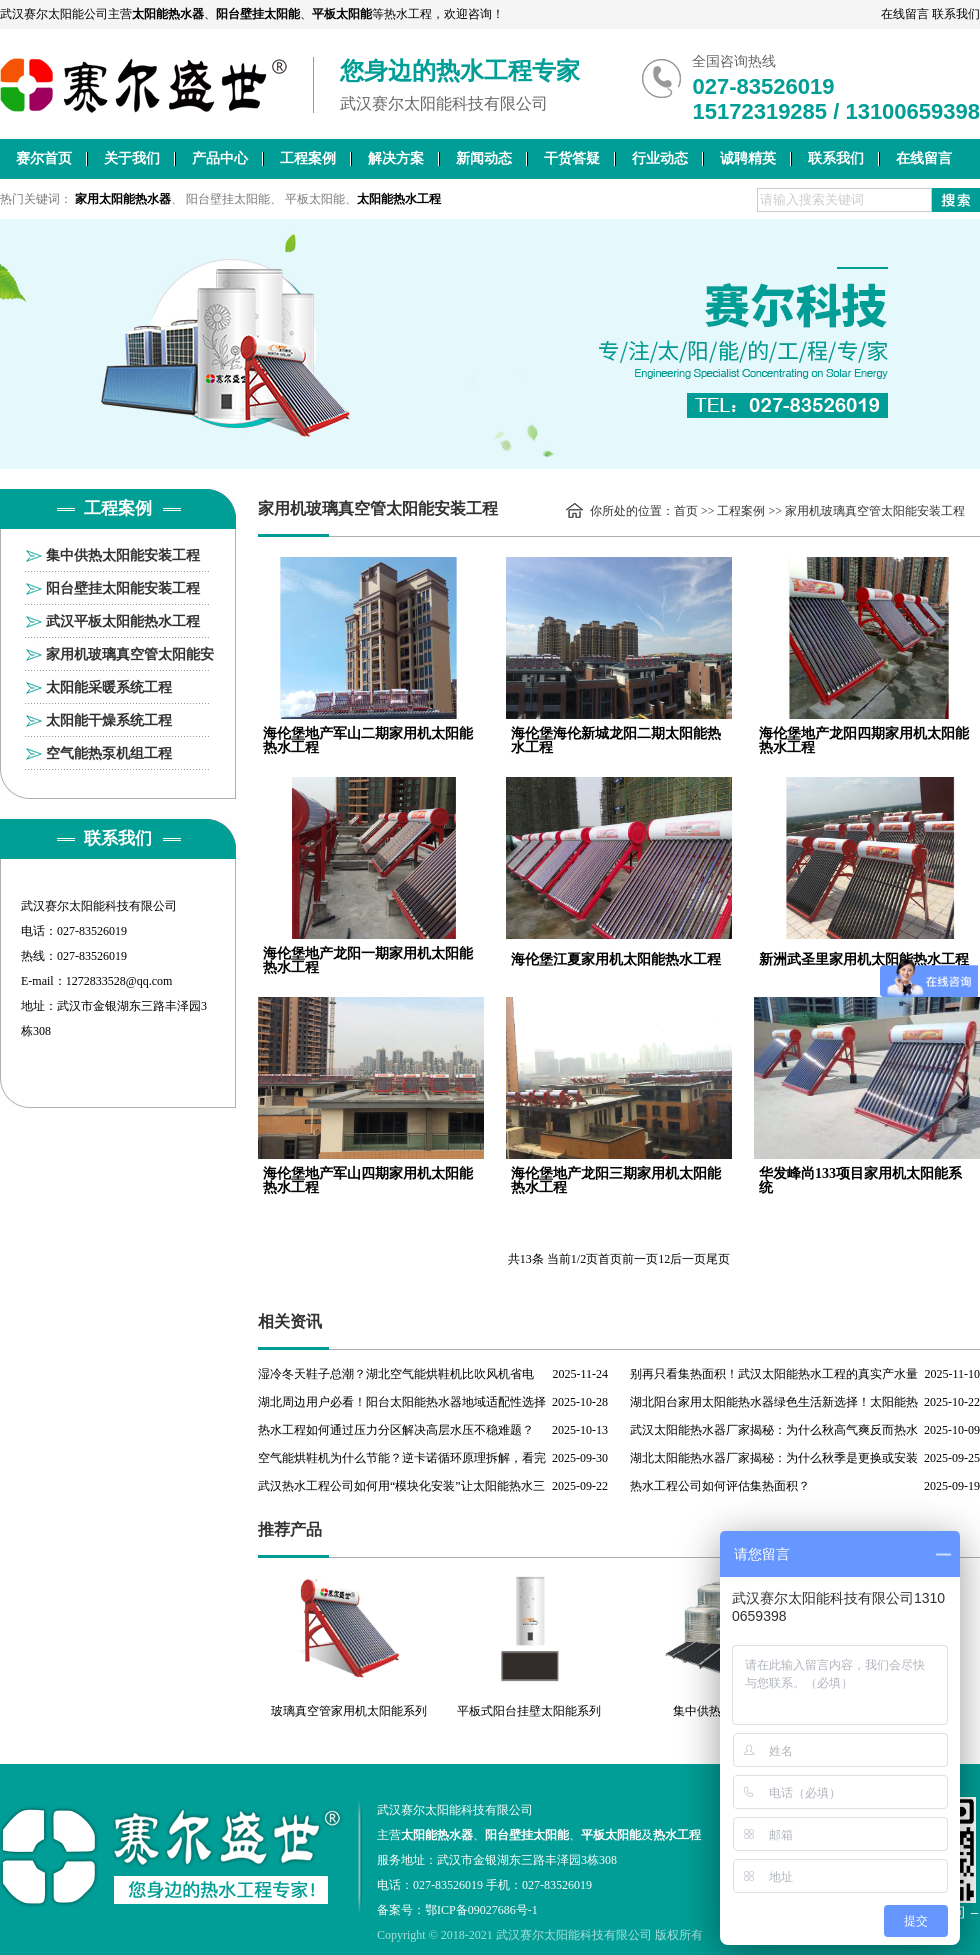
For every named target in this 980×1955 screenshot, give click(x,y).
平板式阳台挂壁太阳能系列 (529, 1711)
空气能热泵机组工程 (109, 753)
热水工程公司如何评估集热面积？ (720, 1486)
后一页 (688, 1259)
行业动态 (660, 158)
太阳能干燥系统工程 (109, 720)
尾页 (718, 1259)
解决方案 (396, 158)
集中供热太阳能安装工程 (123, 555)
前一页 (640, 1259)
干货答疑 (572, 158)
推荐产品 (290, 1529)
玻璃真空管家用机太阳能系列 (349, 1711)
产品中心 (220, 158)
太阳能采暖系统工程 (109, 687)
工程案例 (308, 158)
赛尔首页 (44, 158)
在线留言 (905, 14)
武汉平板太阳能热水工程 (123, 621)
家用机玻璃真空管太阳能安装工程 (130, 659)
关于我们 (132, 158)
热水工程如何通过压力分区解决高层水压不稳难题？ (396, 1430)
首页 (686, 511)
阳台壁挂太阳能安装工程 (123, 588)
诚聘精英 (748, 158)
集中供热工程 (709, 1711)
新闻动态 (484, 158)
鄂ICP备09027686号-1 (481, 1910)
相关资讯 (290, 1321)
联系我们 (956, 14)
